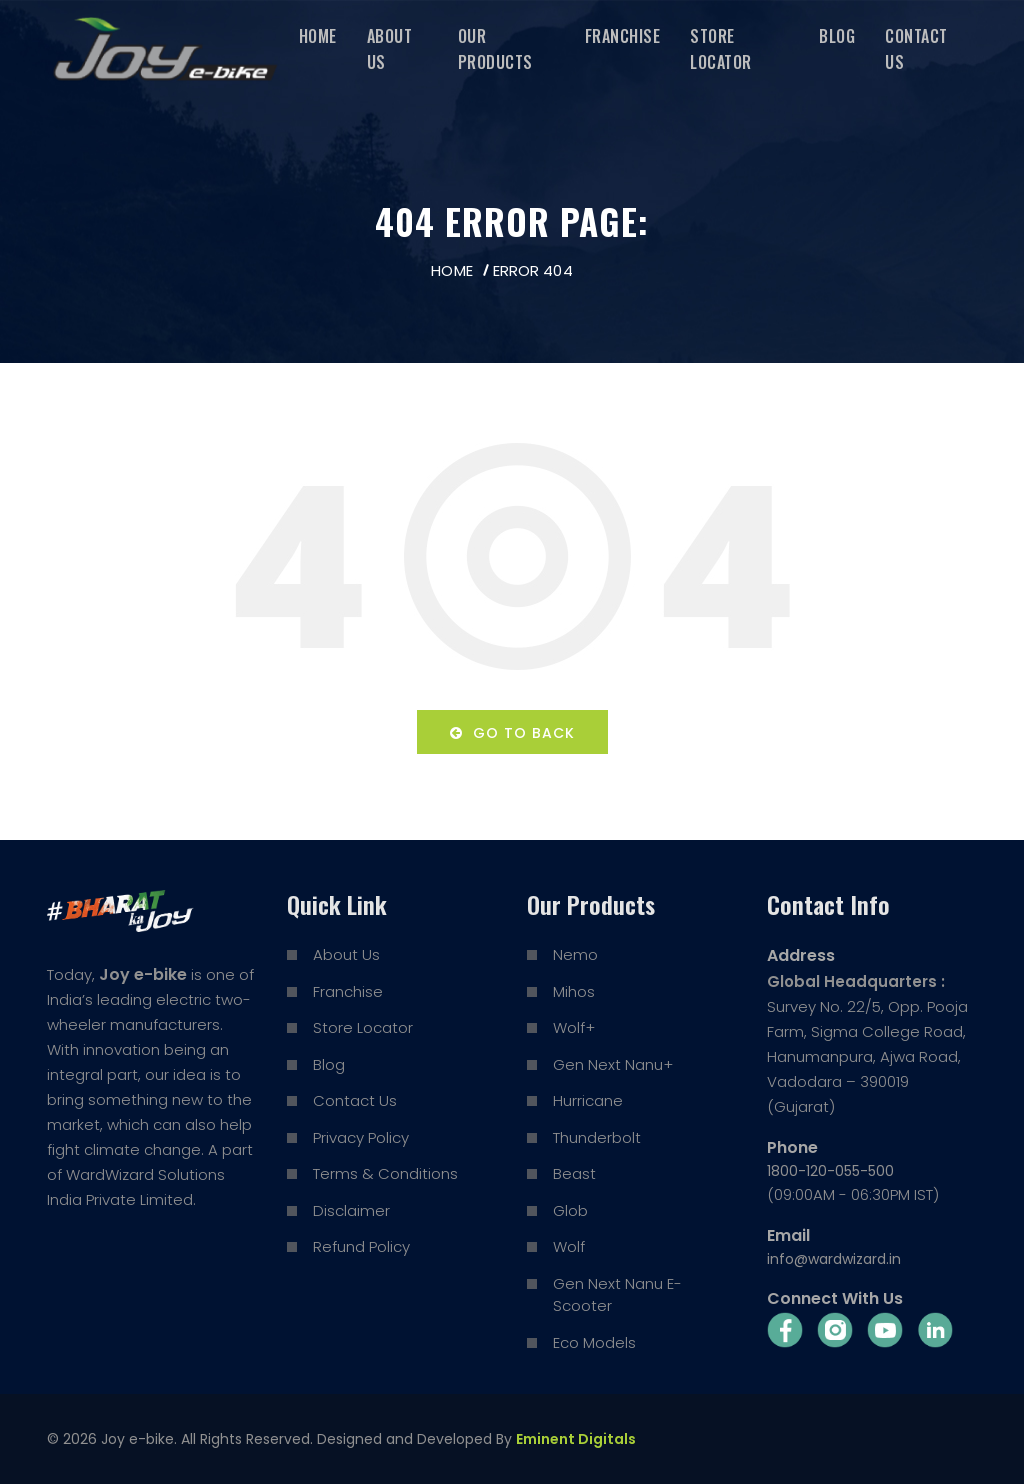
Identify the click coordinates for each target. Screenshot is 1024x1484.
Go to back (512, 733)
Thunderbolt (597, 1137)
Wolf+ (574, 1027)
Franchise (623, 36)
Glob (570, 1210)
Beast (574, 1173)
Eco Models (594, 1342)
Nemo (575, 954)
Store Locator (721, 49)
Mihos (574, 991)
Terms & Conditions (385, 1173)
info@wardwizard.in (834, 1259)
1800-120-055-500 (830, 1171)
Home (318, 36)
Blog (837, 36)
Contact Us (916, 49)
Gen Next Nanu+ (613, 1064)
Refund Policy (361, 1246)
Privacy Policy (361, 1137)
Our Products (495, 49)
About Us (390, 49)
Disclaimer (351, 1210)
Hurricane (588, 1100)
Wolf (569, 1246)
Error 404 (533, 270)
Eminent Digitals (576, 1439)
